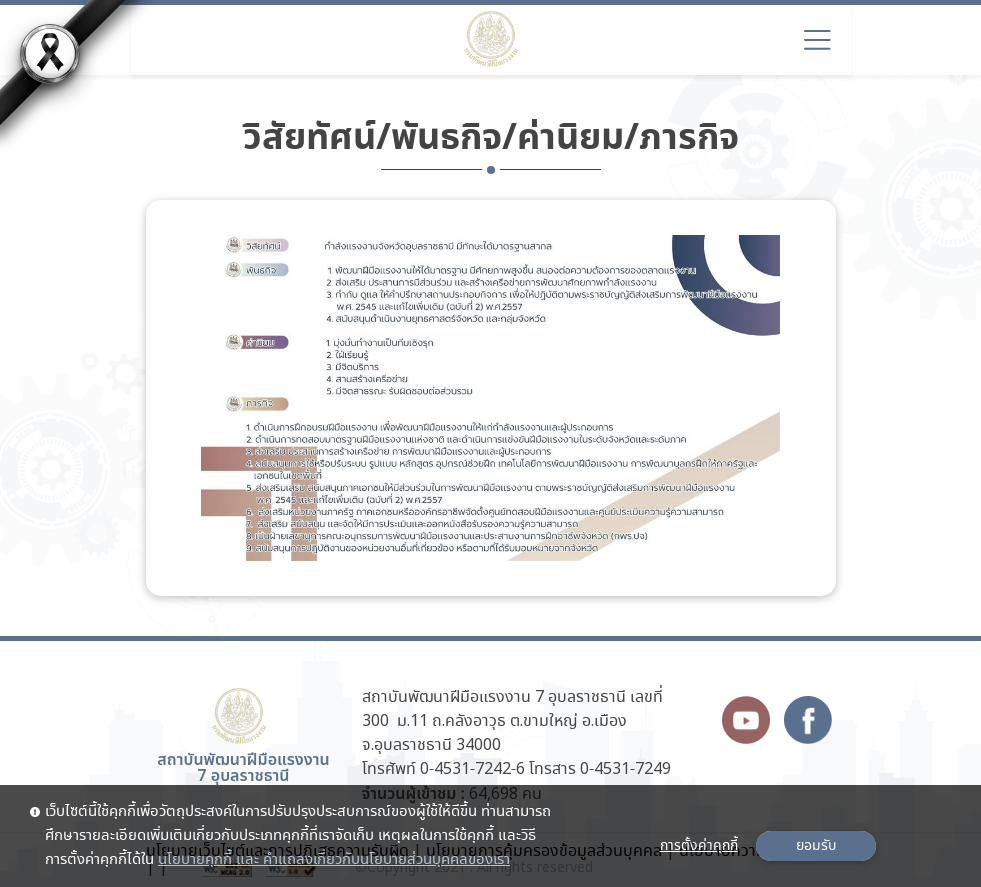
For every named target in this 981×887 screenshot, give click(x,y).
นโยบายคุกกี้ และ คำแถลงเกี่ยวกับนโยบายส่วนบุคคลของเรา (334, 860)
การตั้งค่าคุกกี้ (699, 846)
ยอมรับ (816, 846)
